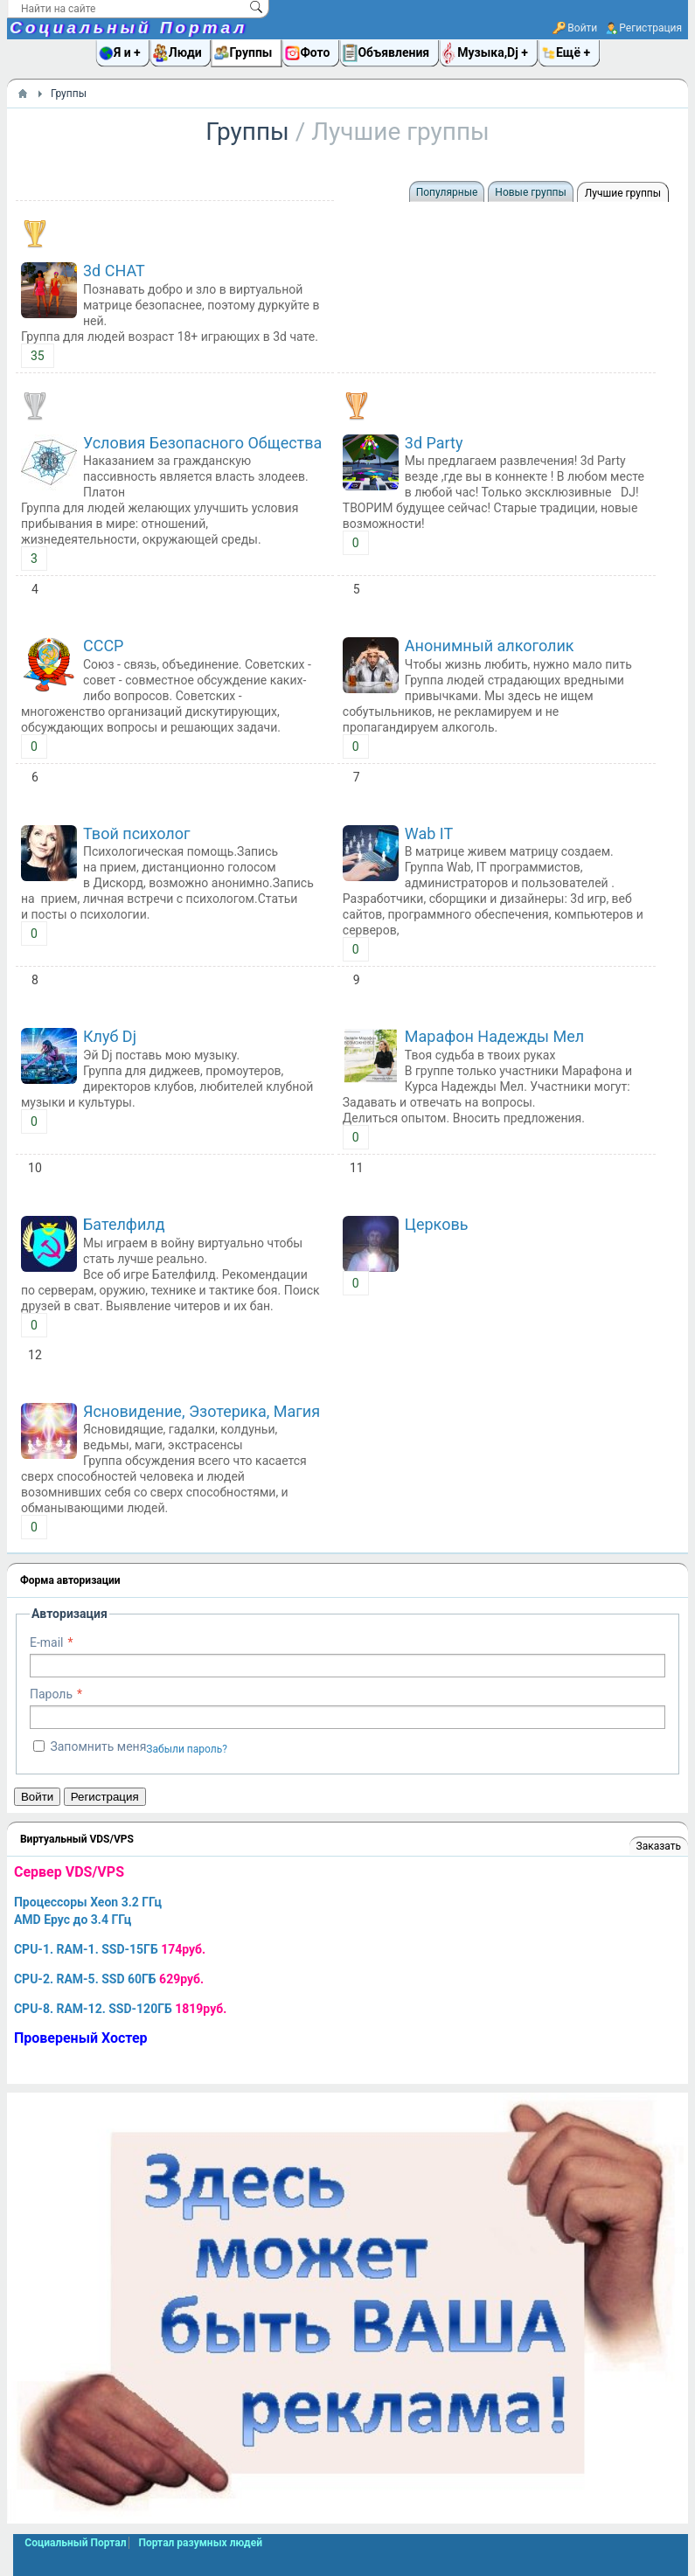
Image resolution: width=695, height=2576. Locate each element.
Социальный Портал (128, 27)
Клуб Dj (109, 1036)
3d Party (434, 443)
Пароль (51, 1694)
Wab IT (429, 833)
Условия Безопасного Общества (202, 443)
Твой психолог (137, 833)
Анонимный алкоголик (489, 645)
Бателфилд (124, 1224)
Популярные (447, 192)
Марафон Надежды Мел (494, 1036)
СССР (103, 645)
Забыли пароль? (186, 1749)
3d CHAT (114, 270)
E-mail (47, 1642)
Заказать (658, 1846)
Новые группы (530, 192)
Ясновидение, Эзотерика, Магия (201, 1411)
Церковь (437, 1224)
